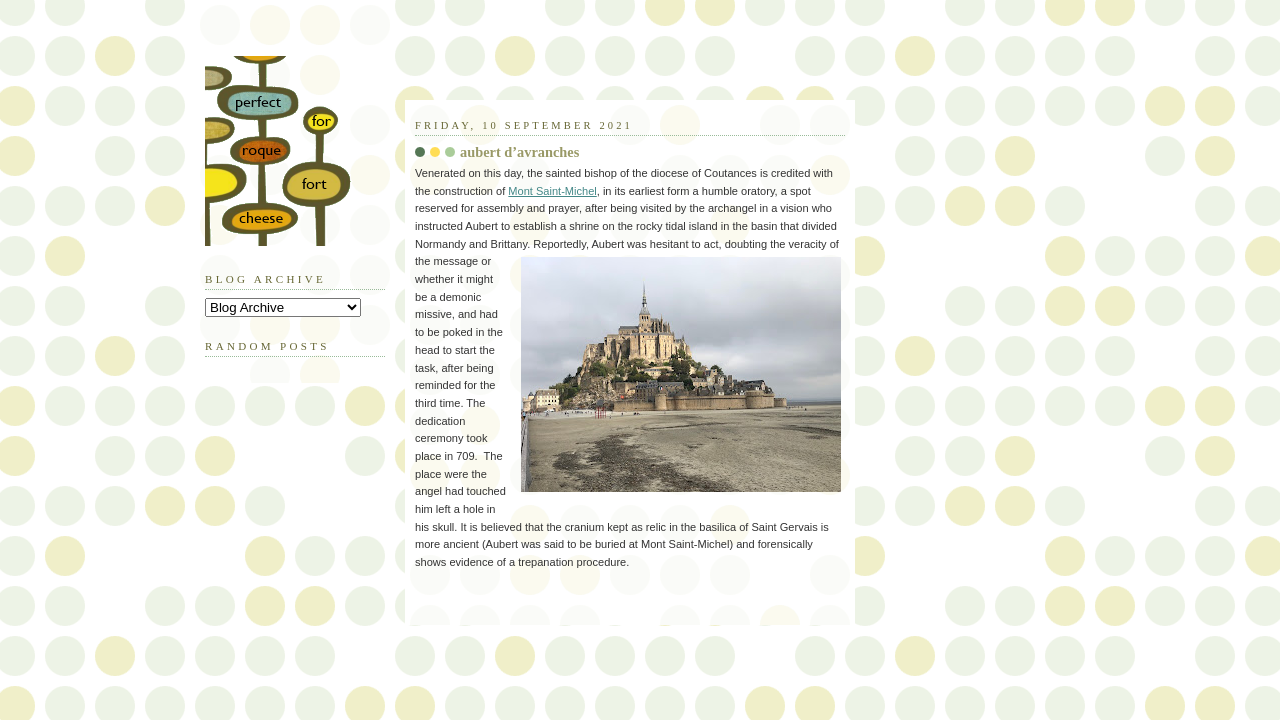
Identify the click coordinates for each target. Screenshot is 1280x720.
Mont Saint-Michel (552, 191)
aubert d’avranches (519, 152)
